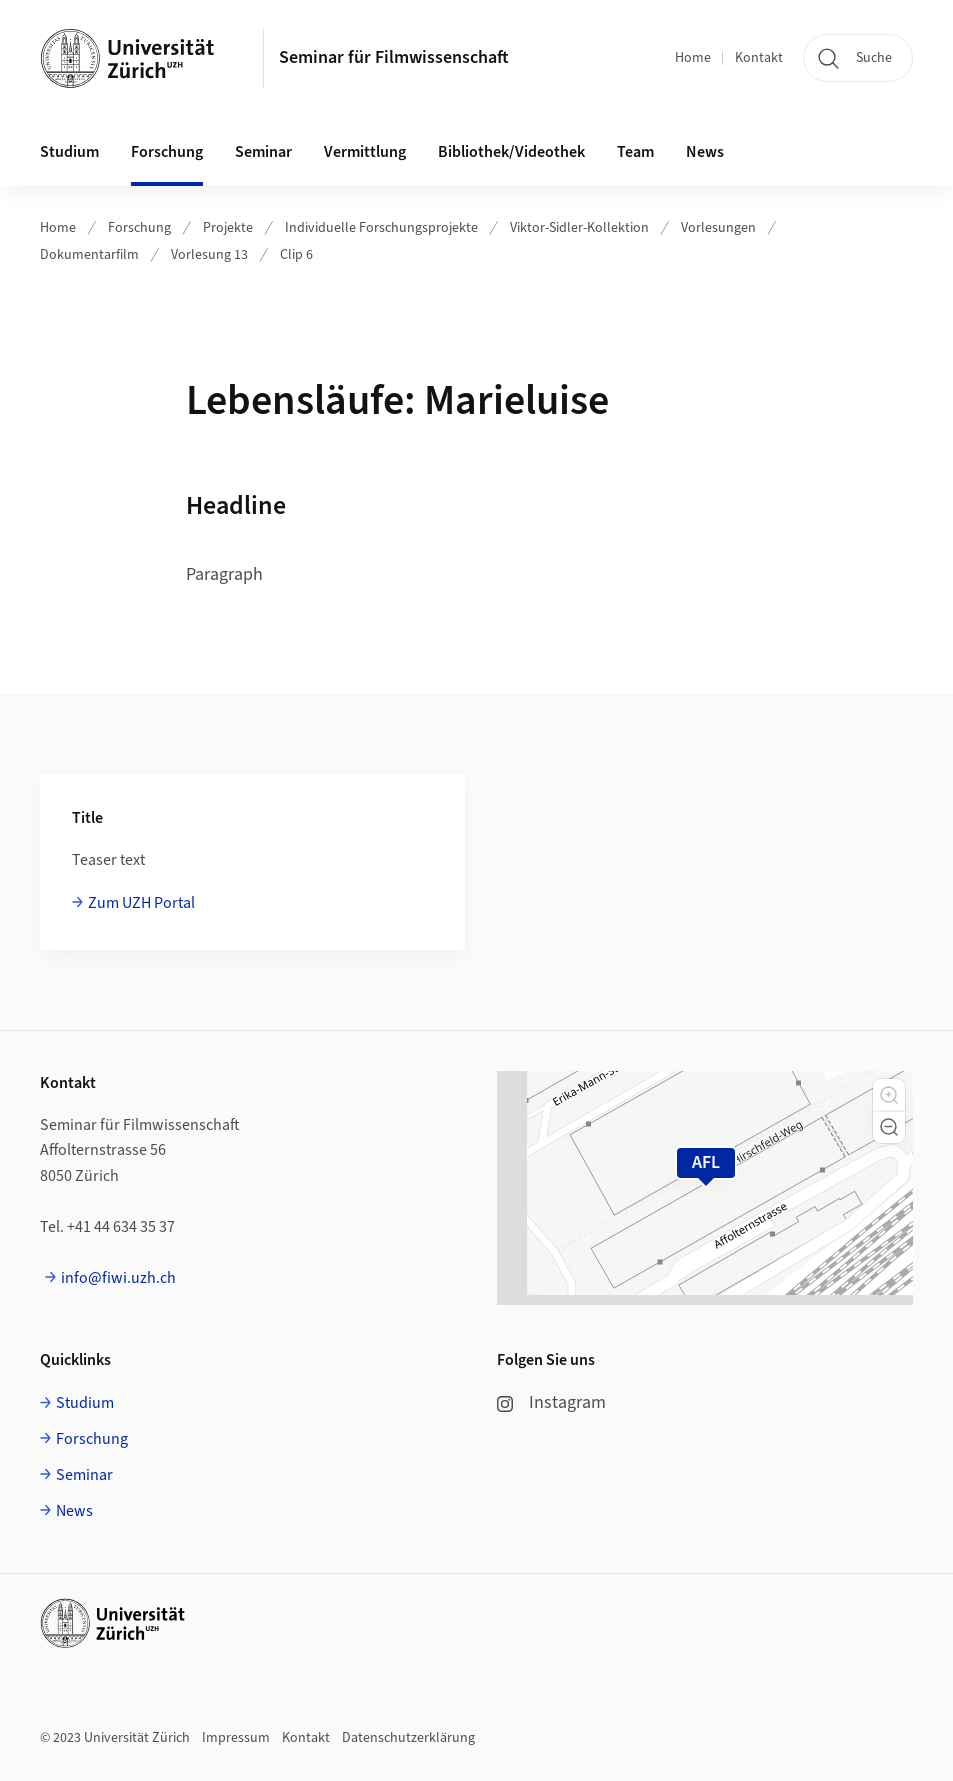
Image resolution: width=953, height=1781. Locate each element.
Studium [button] (69, 152)
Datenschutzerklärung (408, 1738)
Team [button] (635, 152)
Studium (85, 1403)
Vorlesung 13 (209, 255)
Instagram (551, 1402)
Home (693, 58)
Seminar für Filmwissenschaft (394, 57)
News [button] (705, 152)
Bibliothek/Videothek (511, 152)
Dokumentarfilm (89, 255)
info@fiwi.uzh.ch (118, 1278)
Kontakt (759, 58)
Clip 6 (296, 255)
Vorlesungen (718, 228)
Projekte (228, 228)
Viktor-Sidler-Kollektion (579, 228)
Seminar (84, 1475)
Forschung (139, 228)
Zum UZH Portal (141, 903)
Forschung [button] (167, 152)
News (74, 1511)
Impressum (236, 1738)
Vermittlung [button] (365, 152)
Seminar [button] (263, 152)
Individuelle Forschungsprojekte (381, 228)
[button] (889, 1095)
